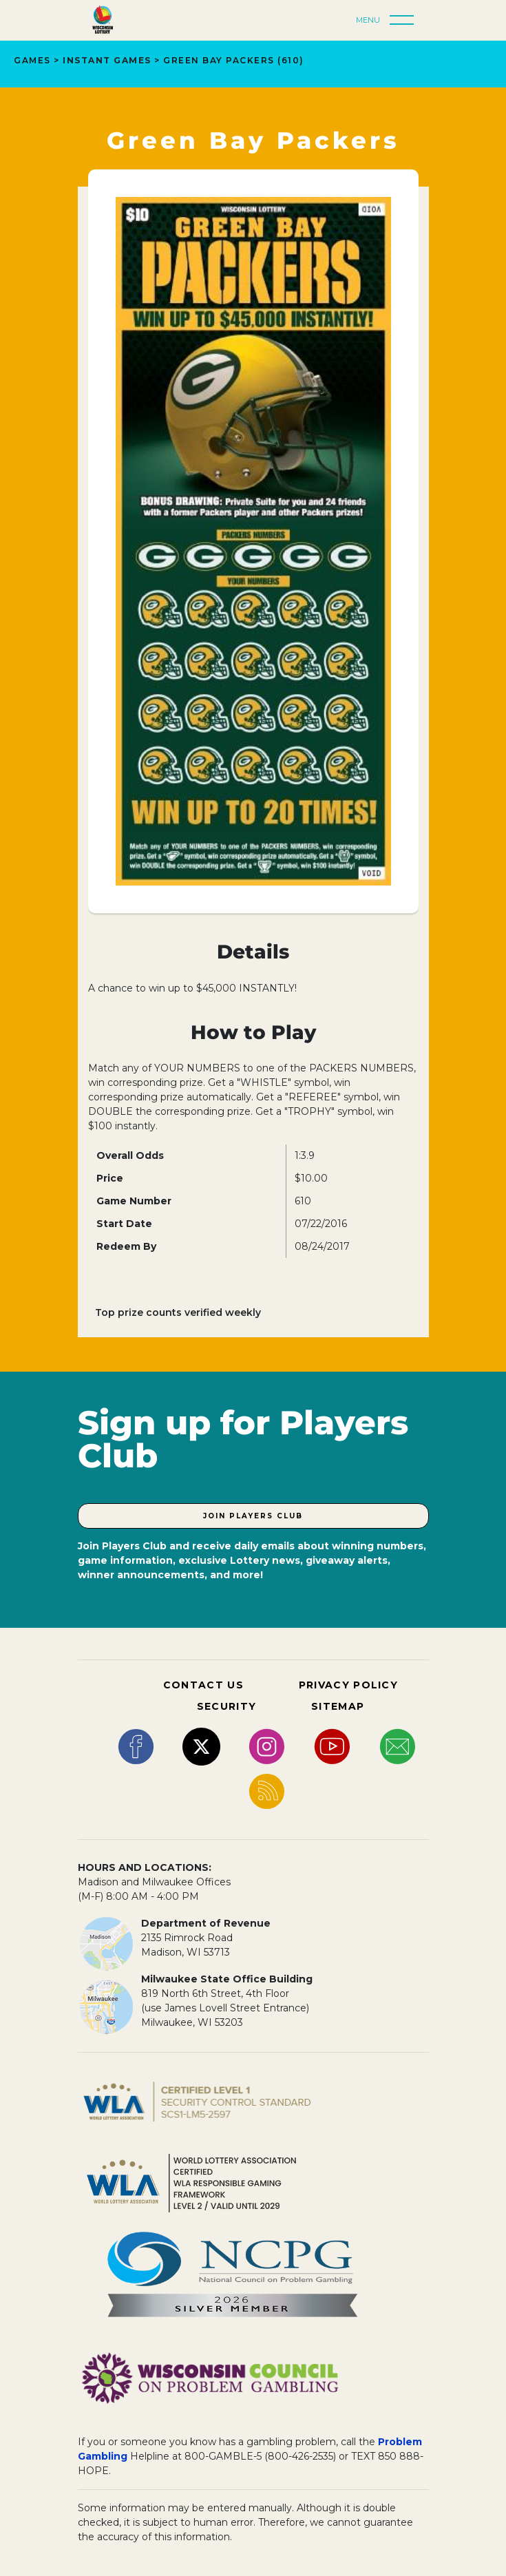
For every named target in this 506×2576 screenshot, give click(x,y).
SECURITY (226, 1706)
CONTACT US (203, 1685)
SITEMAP (337, 1706)
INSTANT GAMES (107, 60)
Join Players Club (253, 1515)
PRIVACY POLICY (348, 1685)
